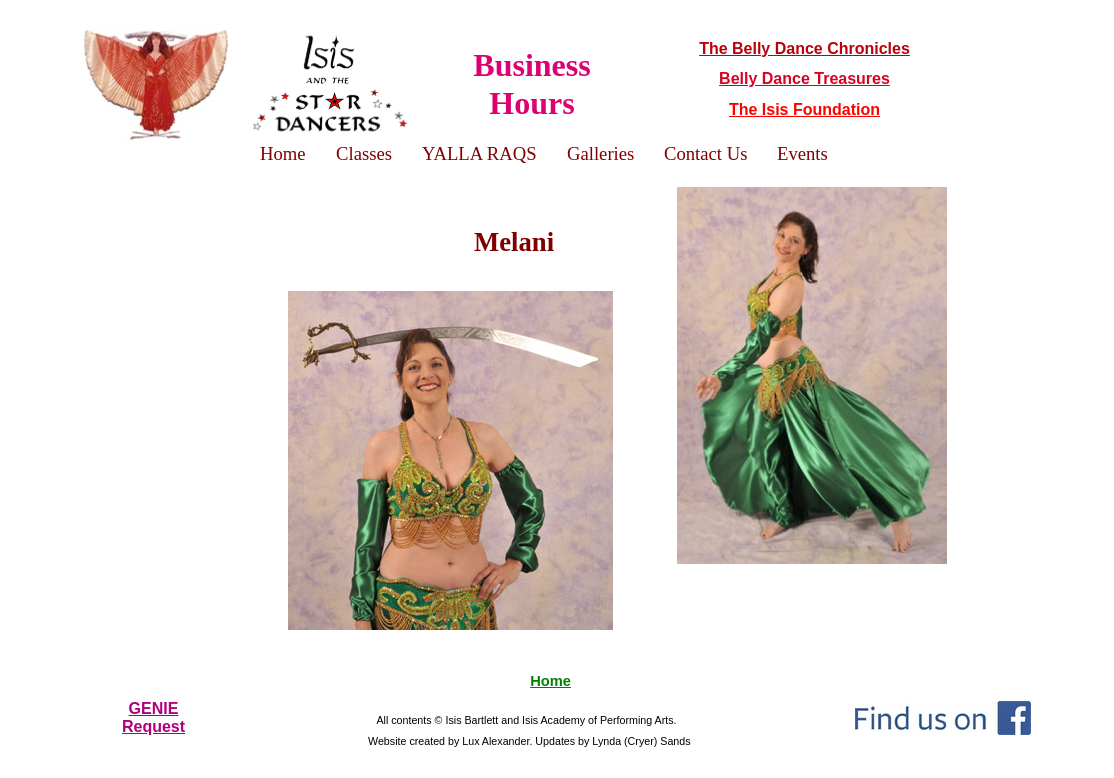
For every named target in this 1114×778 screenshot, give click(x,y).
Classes (364, 153)
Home (550, 681)
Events (802, 153)
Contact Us (705, 153)
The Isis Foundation (804, 109)
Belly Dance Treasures (804, 78)
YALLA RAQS (479, 153)
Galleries (600, 153)
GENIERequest (153, 717)
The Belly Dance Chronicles (804, 48)
